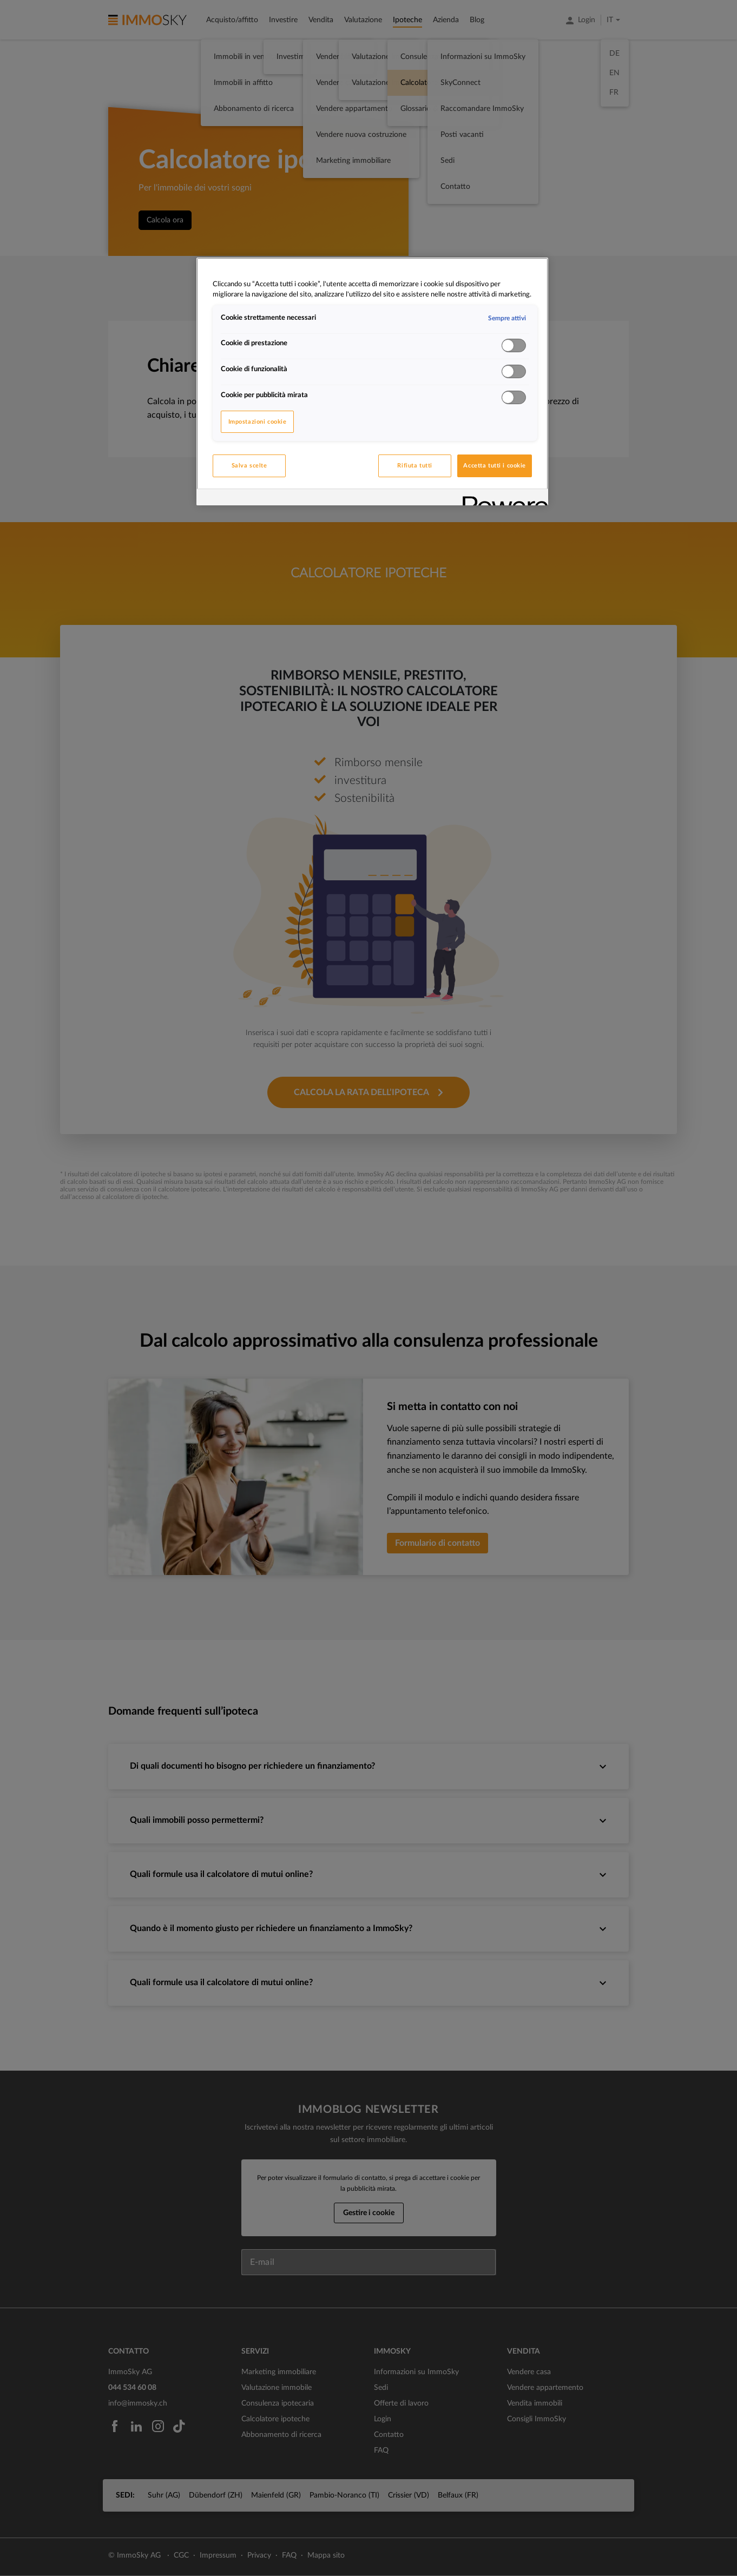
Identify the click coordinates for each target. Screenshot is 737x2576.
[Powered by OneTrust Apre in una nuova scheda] (501, 498)
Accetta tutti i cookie (494, 466)
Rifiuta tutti (414, 466)
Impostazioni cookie (257, 422)
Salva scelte (249, 466)
